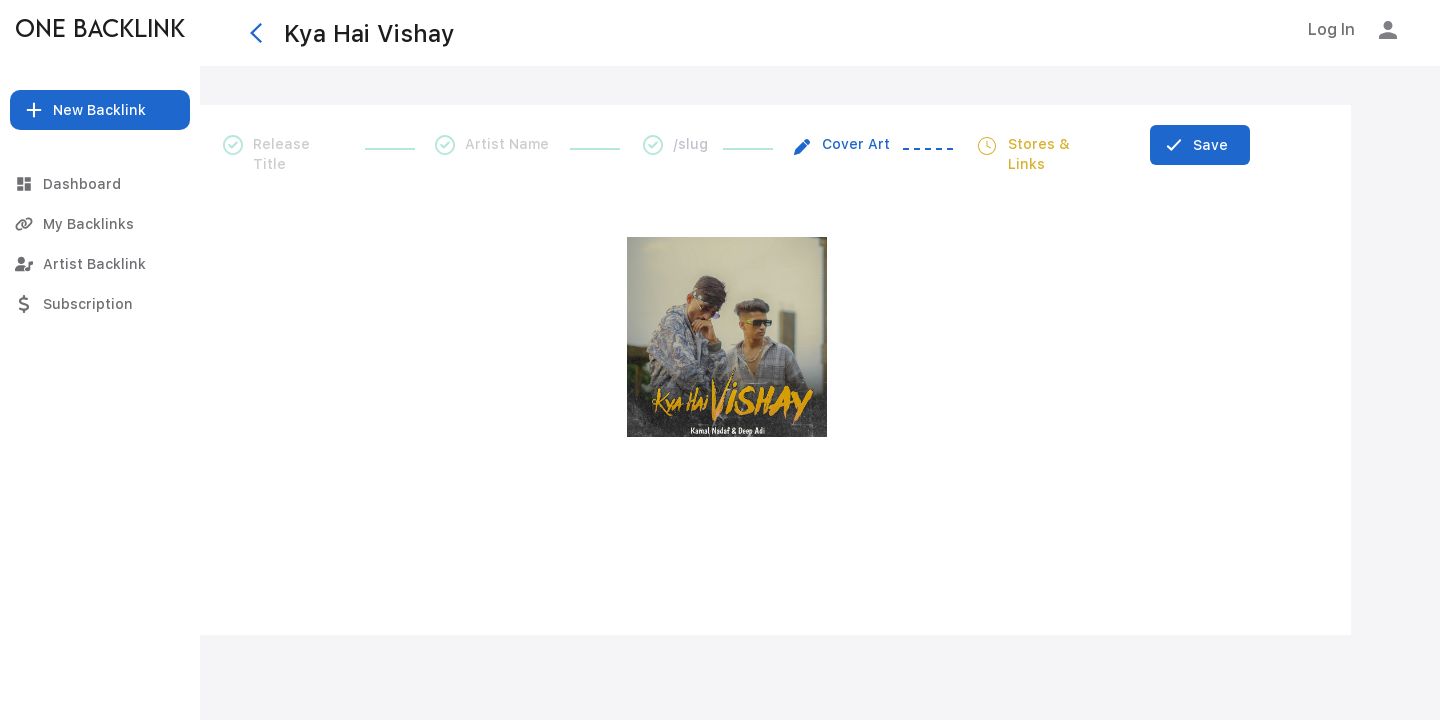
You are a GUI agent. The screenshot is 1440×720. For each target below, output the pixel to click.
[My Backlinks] (100, 224)
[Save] (1200, 145)
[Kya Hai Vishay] (729, 33)
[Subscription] (100, 304)
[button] (100, 110)
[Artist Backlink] (100, 264)
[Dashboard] (100, 184)
